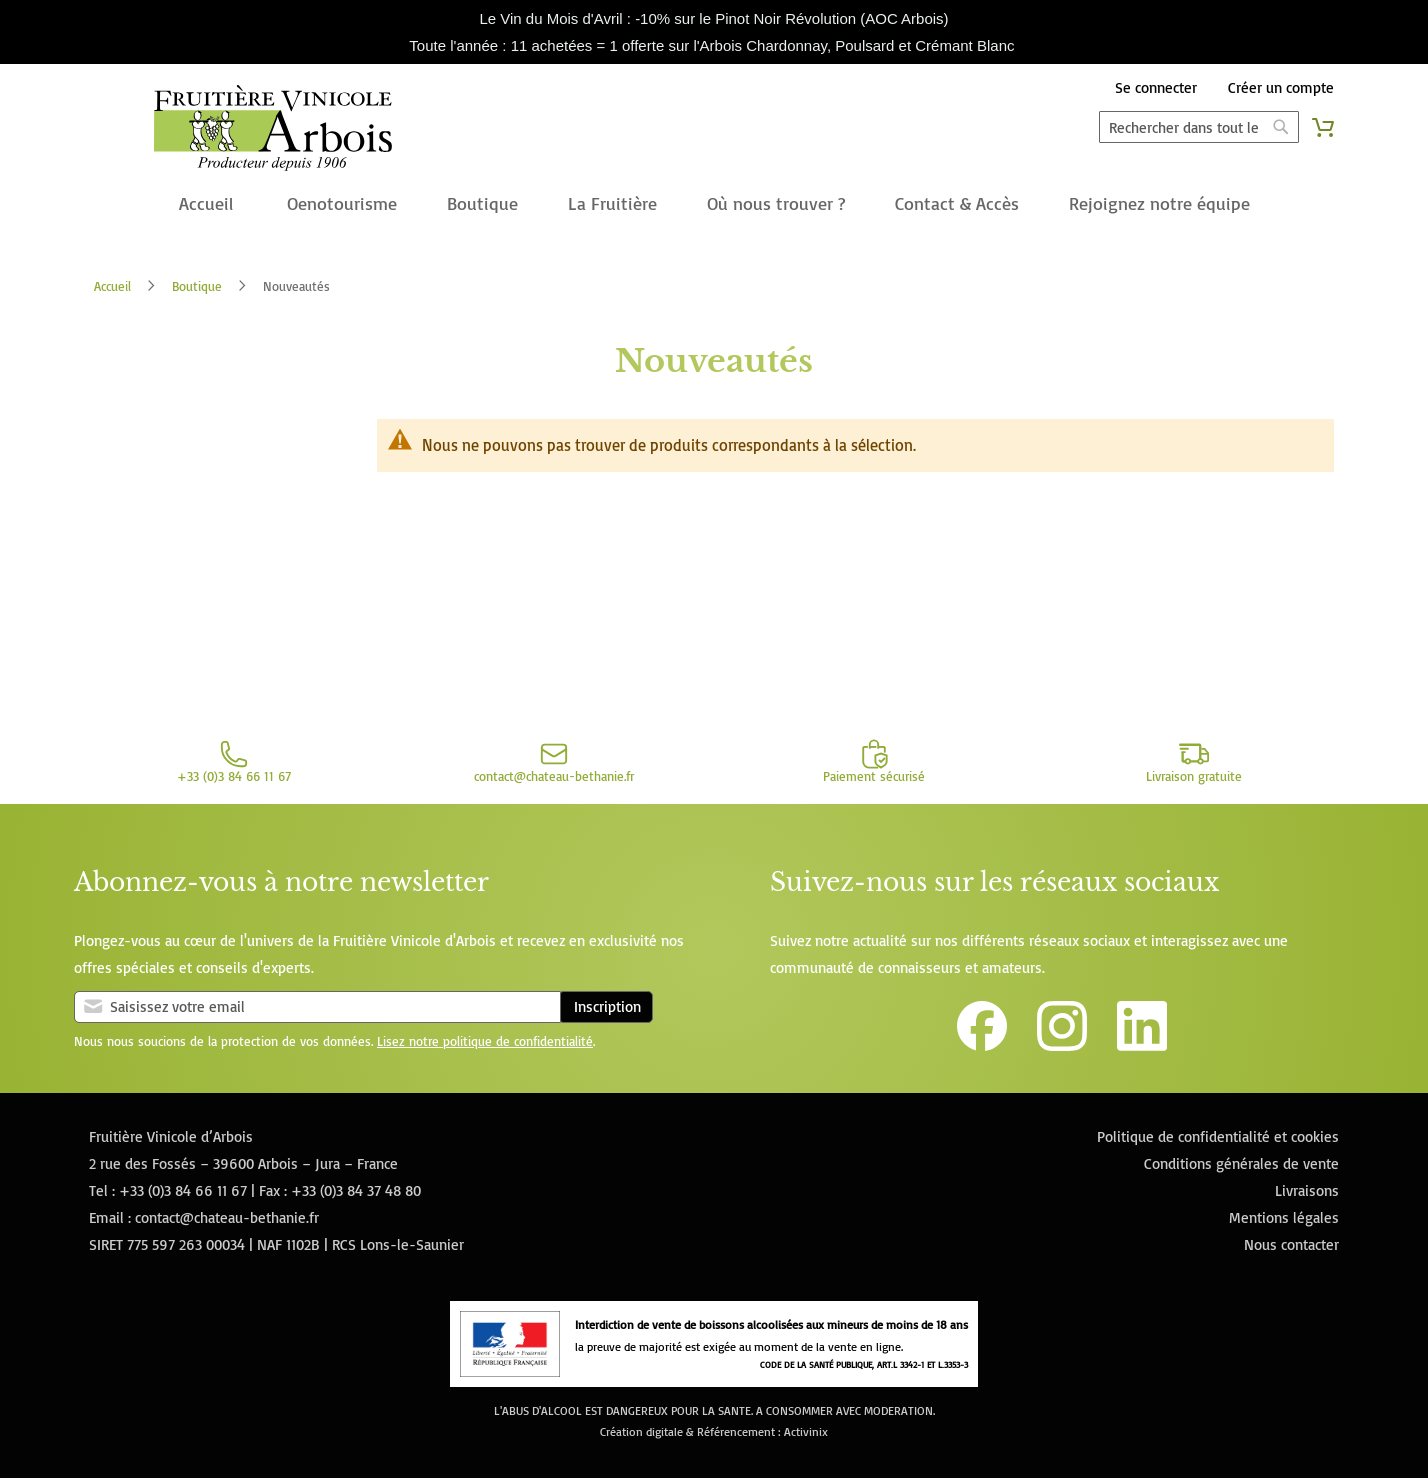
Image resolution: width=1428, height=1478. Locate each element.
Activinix (806, 1431)
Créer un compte (1281, 87)
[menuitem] (206, 205)
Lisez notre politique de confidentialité (485, 1041)
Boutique (197, 286)
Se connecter (1156, 87)
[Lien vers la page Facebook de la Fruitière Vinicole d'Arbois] (982, 1045)
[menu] (714, 205)
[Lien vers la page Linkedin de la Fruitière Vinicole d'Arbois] (1142, 1045)
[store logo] (272, 132)
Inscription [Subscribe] (607, 1006)
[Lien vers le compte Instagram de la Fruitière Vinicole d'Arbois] (1062, 1045)
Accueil (112, 286)
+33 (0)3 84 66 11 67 (183, 1190)
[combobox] (1199, 127)
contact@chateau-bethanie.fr (227, 1217)
